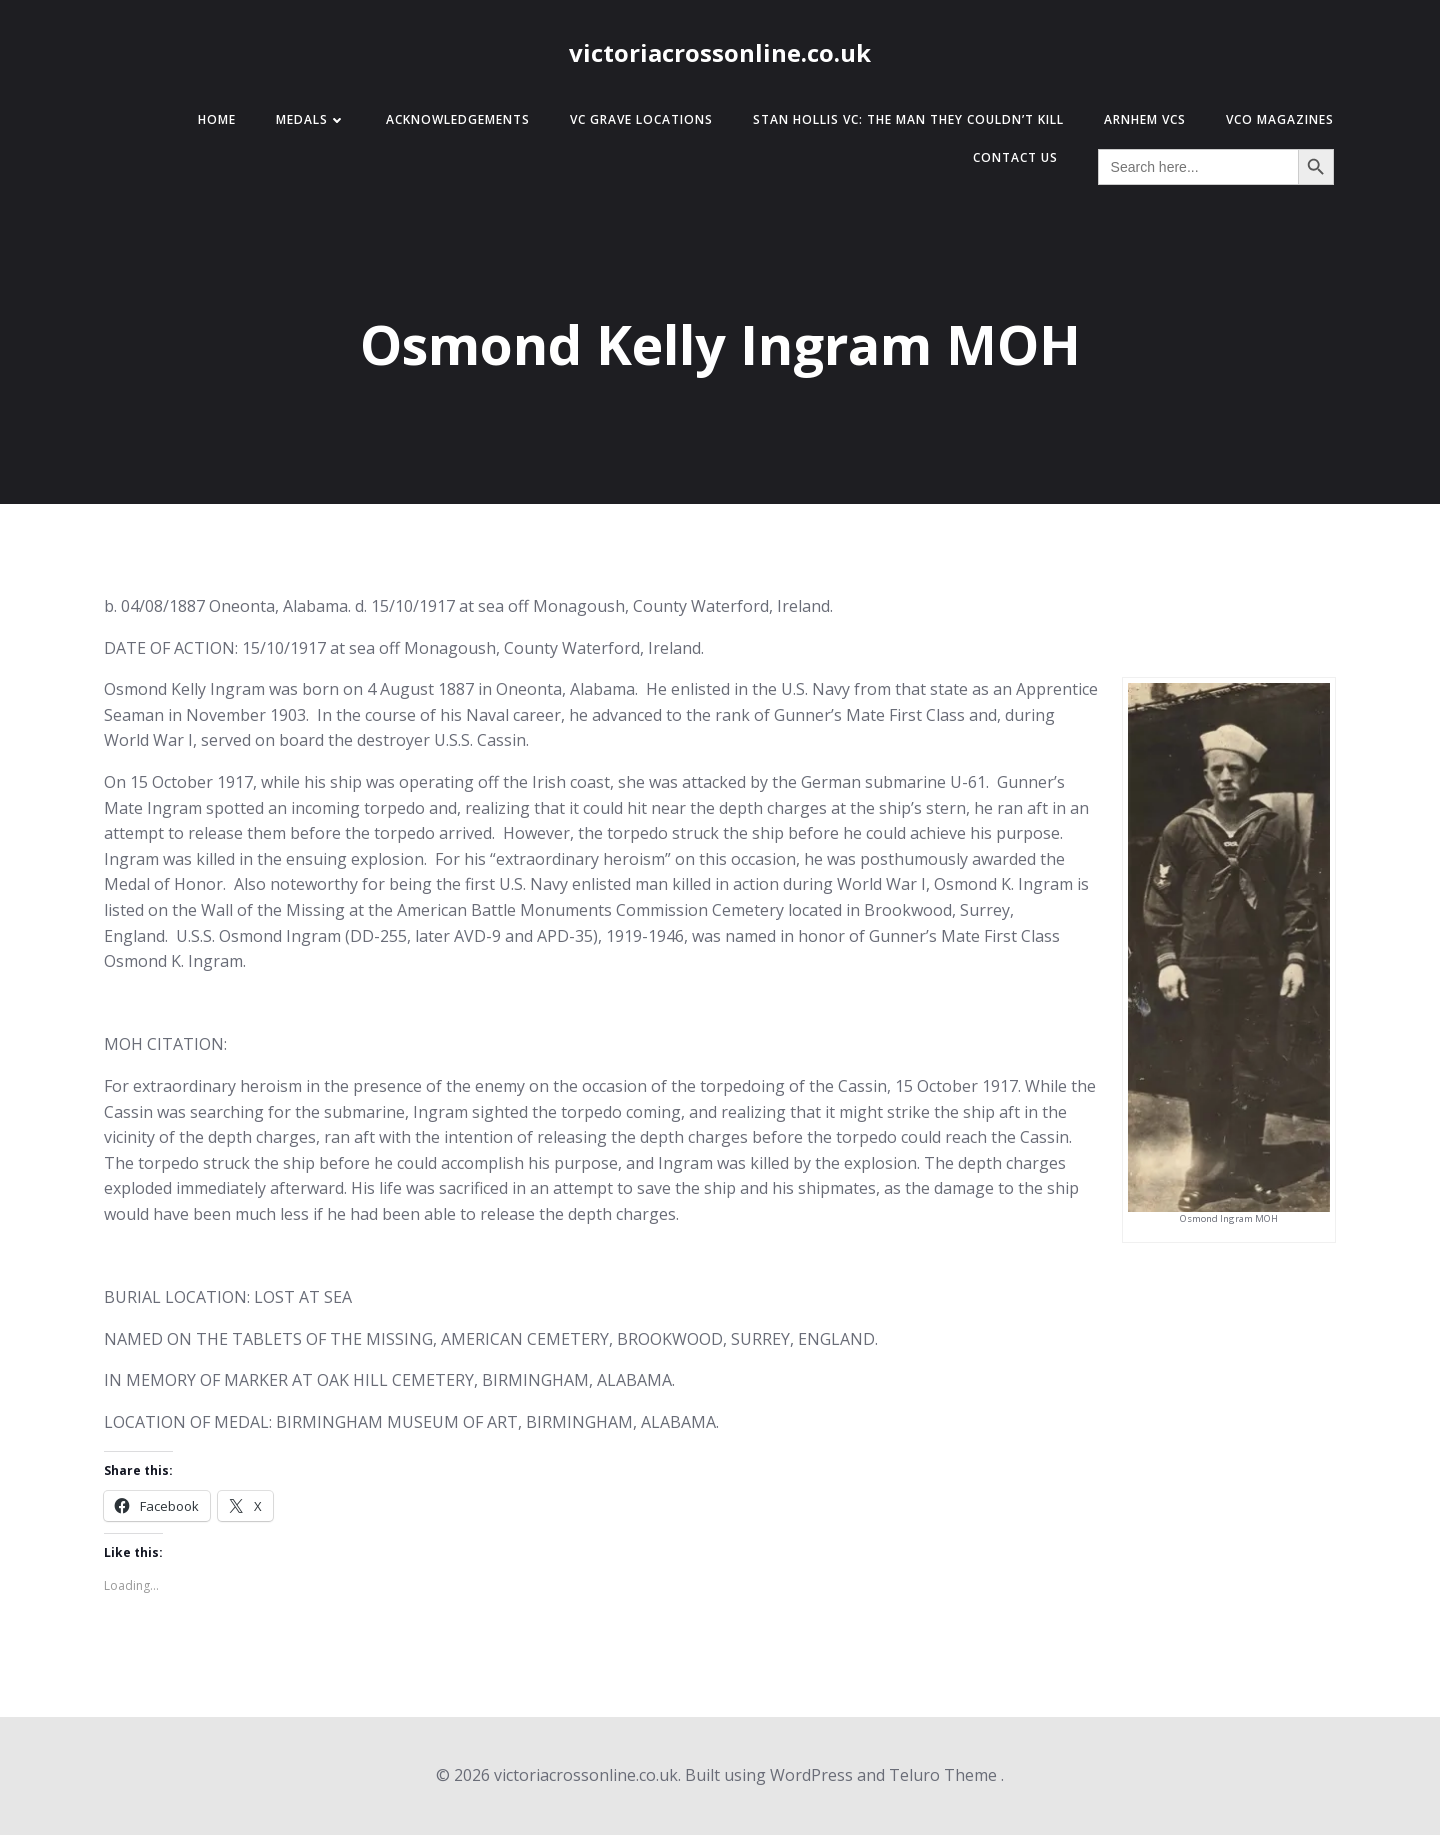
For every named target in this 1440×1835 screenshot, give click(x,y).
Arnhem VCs (1145, 119)
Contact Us (1015, 157)
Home (217, 119)
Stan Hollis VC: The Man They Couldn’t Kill (908, 119)
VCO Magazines (1280, 119)
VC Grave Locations (641, 119)
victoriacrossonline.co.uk (720, 52)
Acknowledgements (458, 119)
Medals (311, 119)
